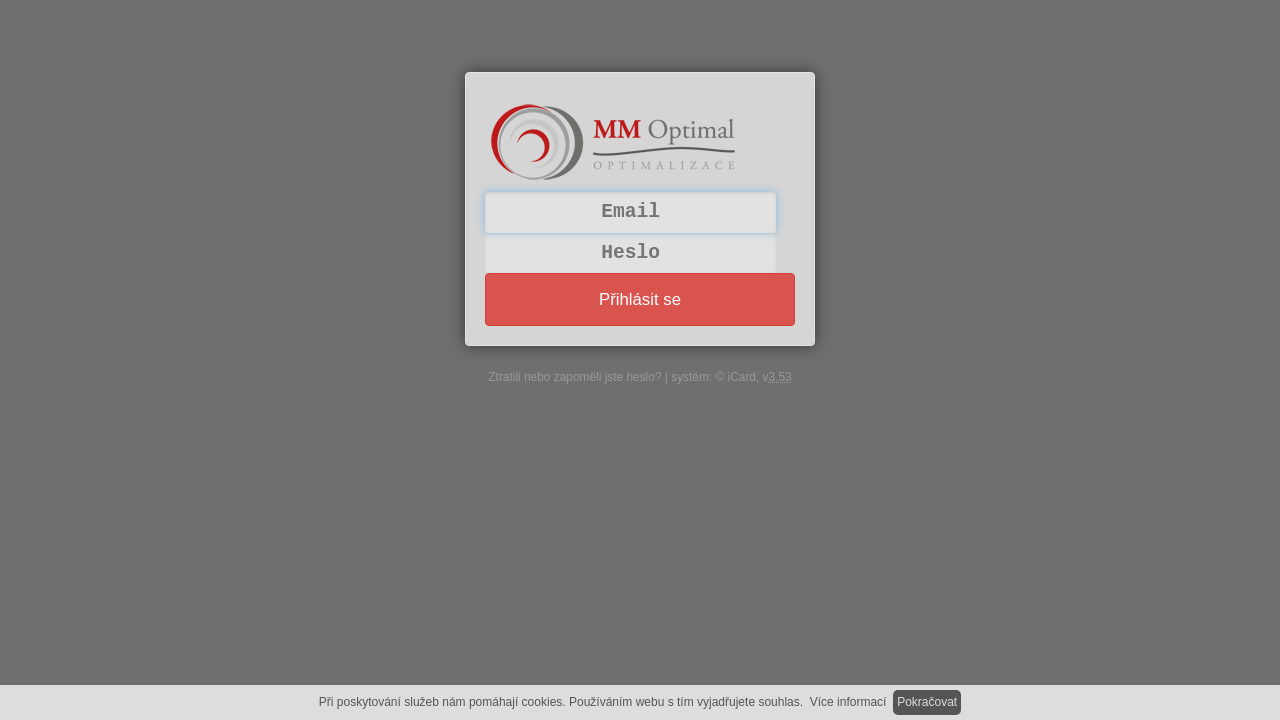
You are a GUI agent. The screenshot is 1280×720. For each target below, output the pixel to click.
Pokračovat (927, 702)
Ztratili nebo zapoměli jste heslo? (574, 377)
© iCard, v (753, 377)
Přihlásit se (640, 299)
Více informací (848, 702)
